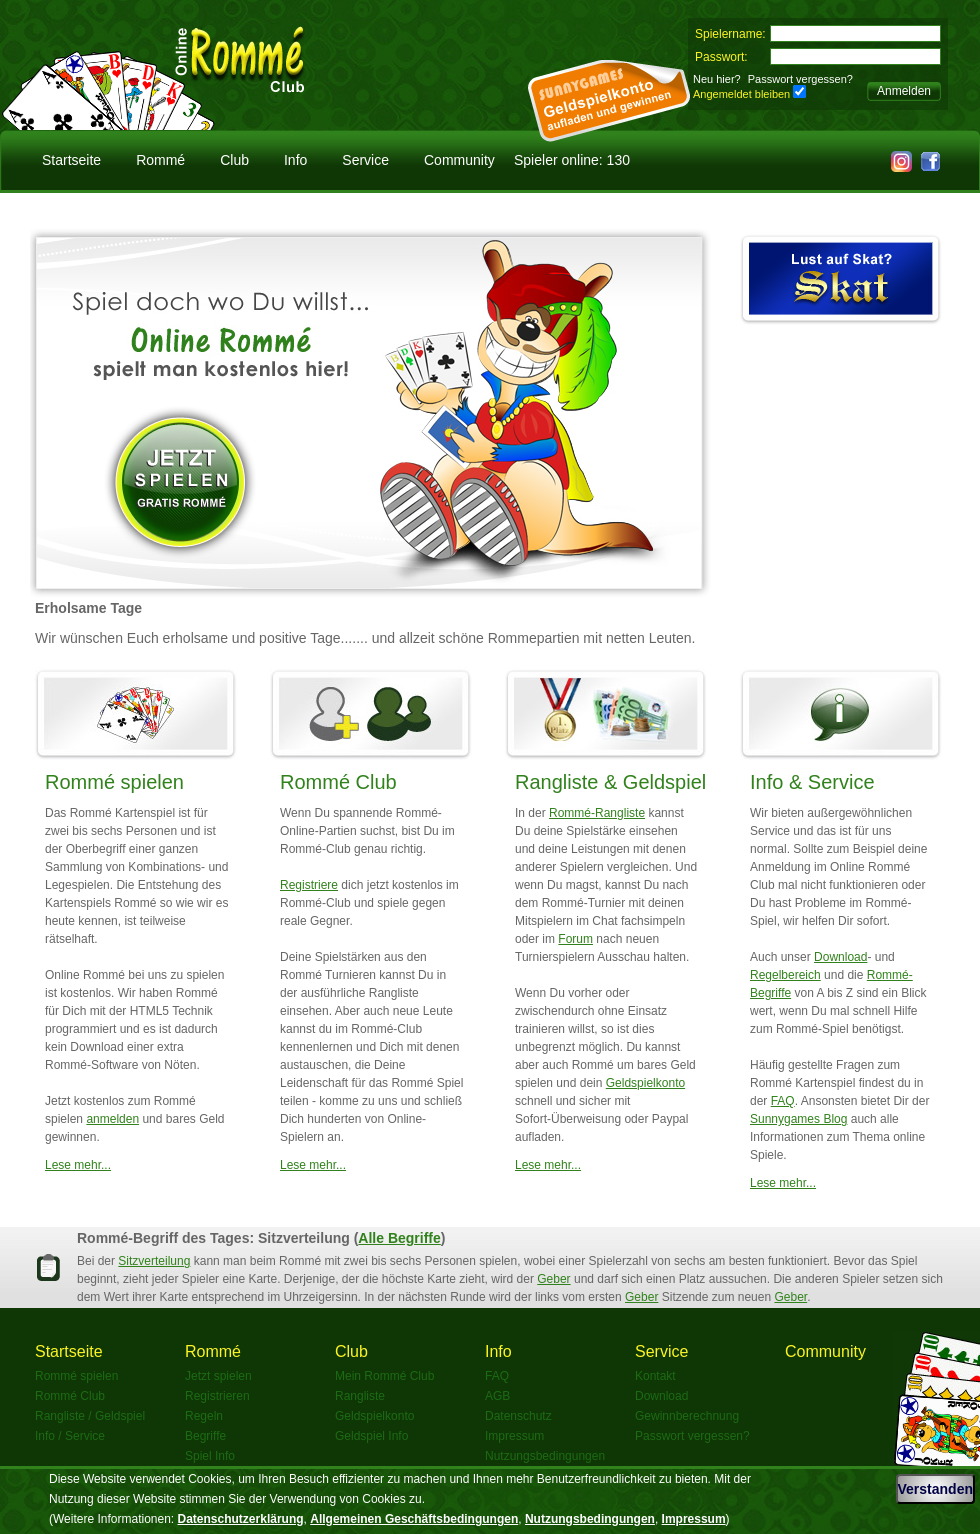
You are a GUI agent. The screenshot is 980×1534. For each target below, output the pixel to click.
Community (459, 160)
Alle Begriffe (399, 1238)
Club (234, 160)
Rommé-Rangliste (597, 813)
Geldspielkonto (645, 1083)
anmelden (112, 1119)
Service (365, 160)
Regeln (204, 1416)
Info (295, 160)
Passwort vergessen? (800, 79)
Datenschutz (518, 1416)
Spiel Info (210, 1456)
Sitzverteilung (154, 1261)
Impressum (514, 1436)
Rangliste (360, 1396)
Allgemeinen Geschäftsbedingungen (414, 1519)
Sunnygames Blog (798, 1119)
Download (840, 957)
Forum (575, 939)
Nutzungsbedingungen (545, 1456)
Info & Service (812, 782)
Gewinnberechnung (687, 1416)
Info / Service (70, 1436)
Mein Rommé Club (384, 1376)
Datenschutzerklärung (241, 1519)
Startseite (71, 160)
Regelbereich (785, 975)
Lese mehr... (78, 1165)
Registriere (309, 885)
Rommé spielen (114, 782)
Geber (553, 1279)
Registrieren (217, 1396)
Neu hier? (717, 79)
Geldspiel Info (371, 1436)
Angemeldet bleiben (741, 94)
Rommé (160, 160)
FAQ (783, 1101)
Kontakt (655, 1376)
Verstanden (935, 1489)
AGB (497, 1396)
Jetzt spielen (218, 1376)
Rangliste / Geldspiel (90, 1416)
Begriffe (205, 1436)
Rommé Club (338, 782)
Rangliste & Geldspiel (610, 782)
